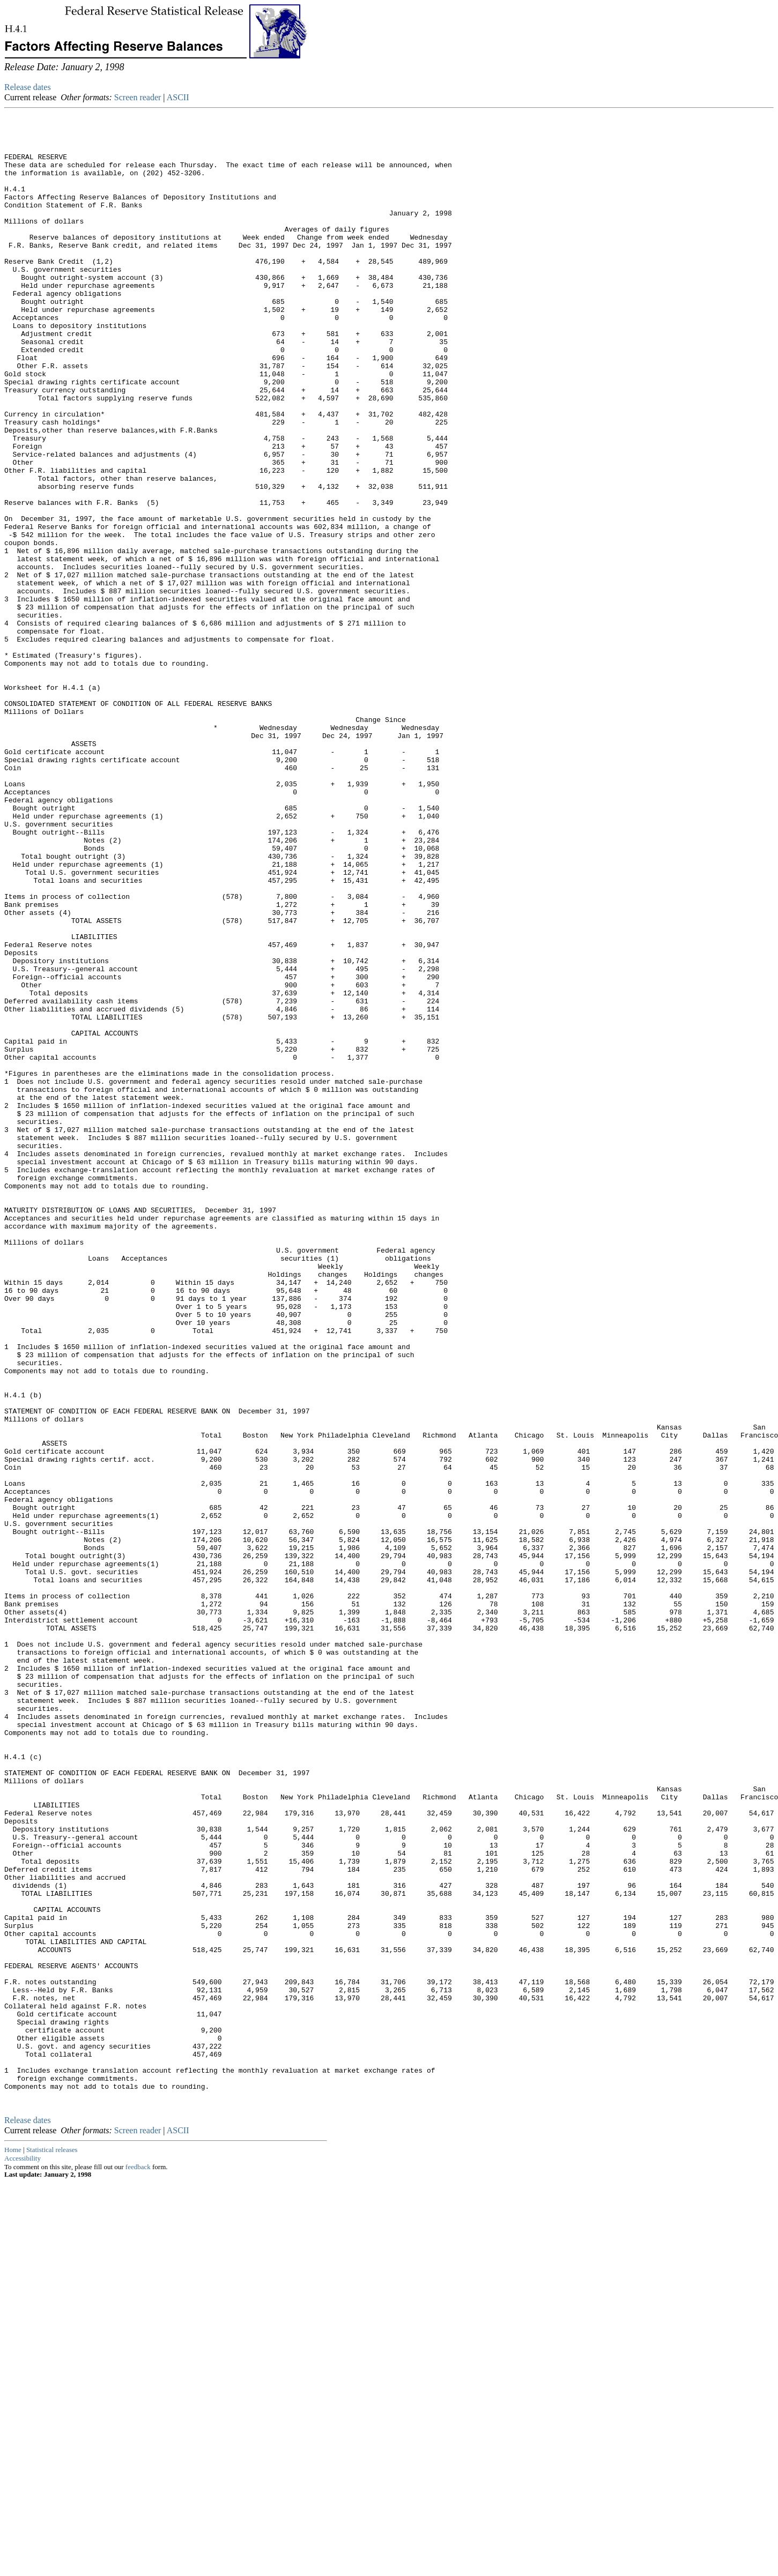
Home (12, 2544)
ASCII (178, 97)
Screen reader (137, 97)
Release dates (27, 87)
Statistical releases (52, 2544)
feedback (138, 2561)
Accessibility (22, 2552)
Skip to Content (13, 60)
